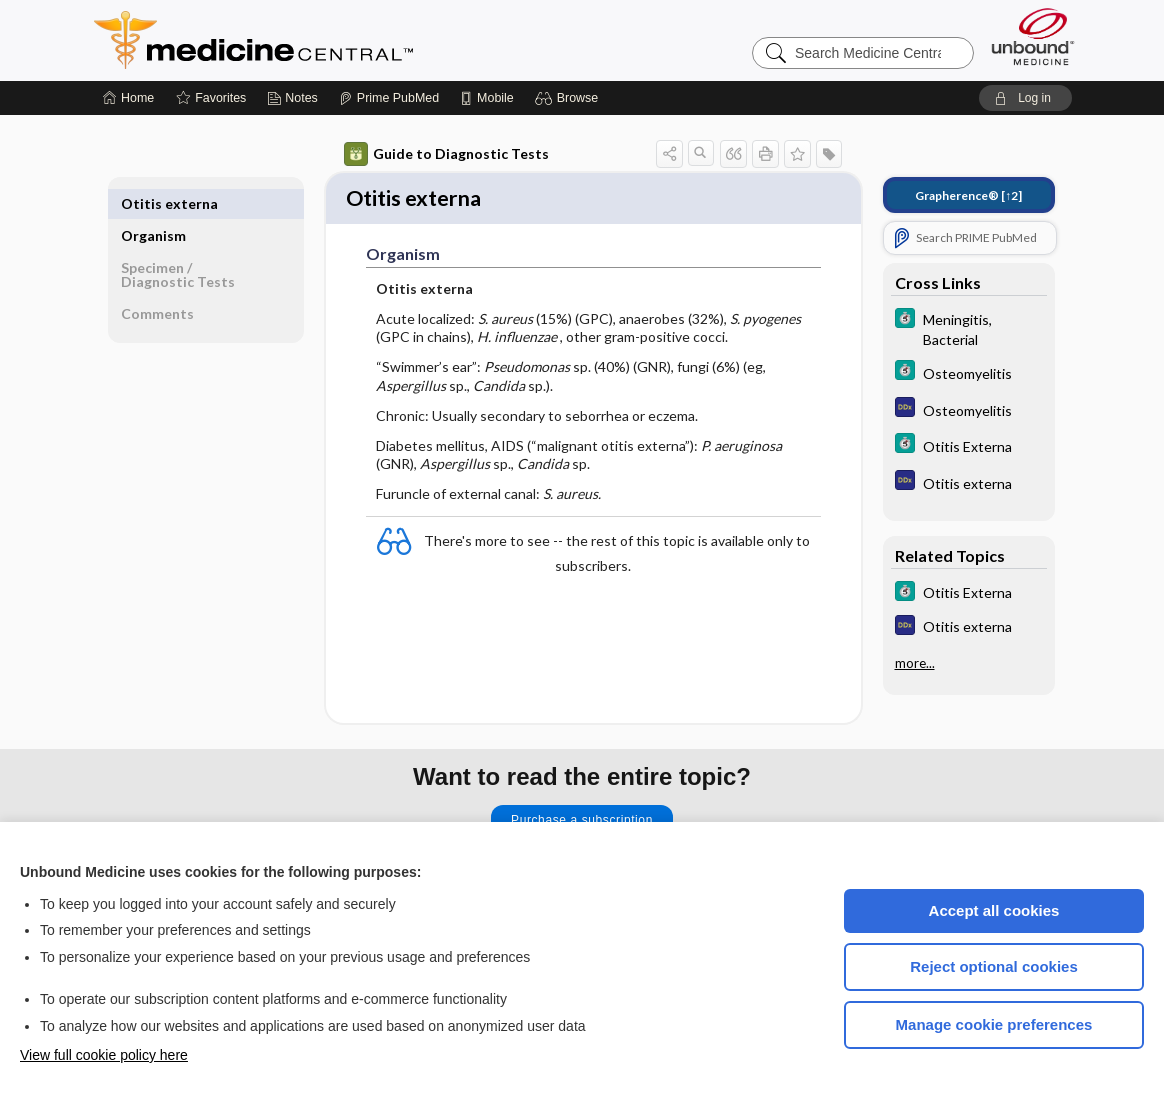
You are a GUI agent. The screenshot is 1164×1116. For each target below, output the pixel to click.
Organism (153, 203)
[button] (569, 98)
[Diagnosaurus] (969, 409)
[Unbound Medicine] (1033, 36)
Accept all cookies (994, 910)
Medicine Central (342, 40)
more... (915, 663)
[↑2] (968, 195)
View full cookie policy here (104, 1055)
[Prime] (389, 98)
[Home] (128, 98)
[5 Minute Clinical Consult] (969, 328)
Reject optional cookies (994, 966)
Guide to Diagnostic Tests (446, 154)
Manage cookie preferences (994, 1024)
